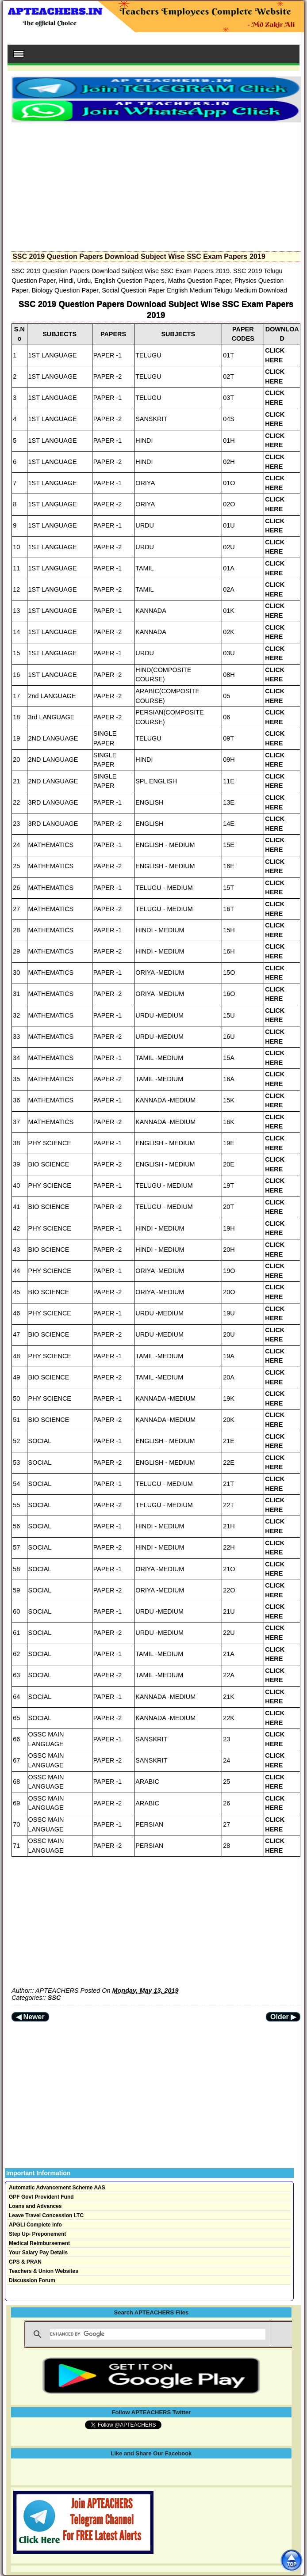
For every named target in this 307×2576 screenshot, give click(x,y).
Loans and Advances (35, 2206)
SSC (54, 1997)
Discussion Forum (32, 2280)
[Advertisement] (156, 184)
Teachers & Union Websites (43, 2271)
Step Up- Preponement (37, 2234)
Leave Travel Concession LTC (46, 2215)
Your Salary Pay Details (38, 2252)
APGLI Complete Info (35, 2225)
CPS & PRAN (25, 2262)
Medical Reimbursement (39, 2243)
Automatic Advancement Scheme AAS (57, 2188)
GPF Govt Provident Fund (41, 2197)
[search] (158, 2334)
